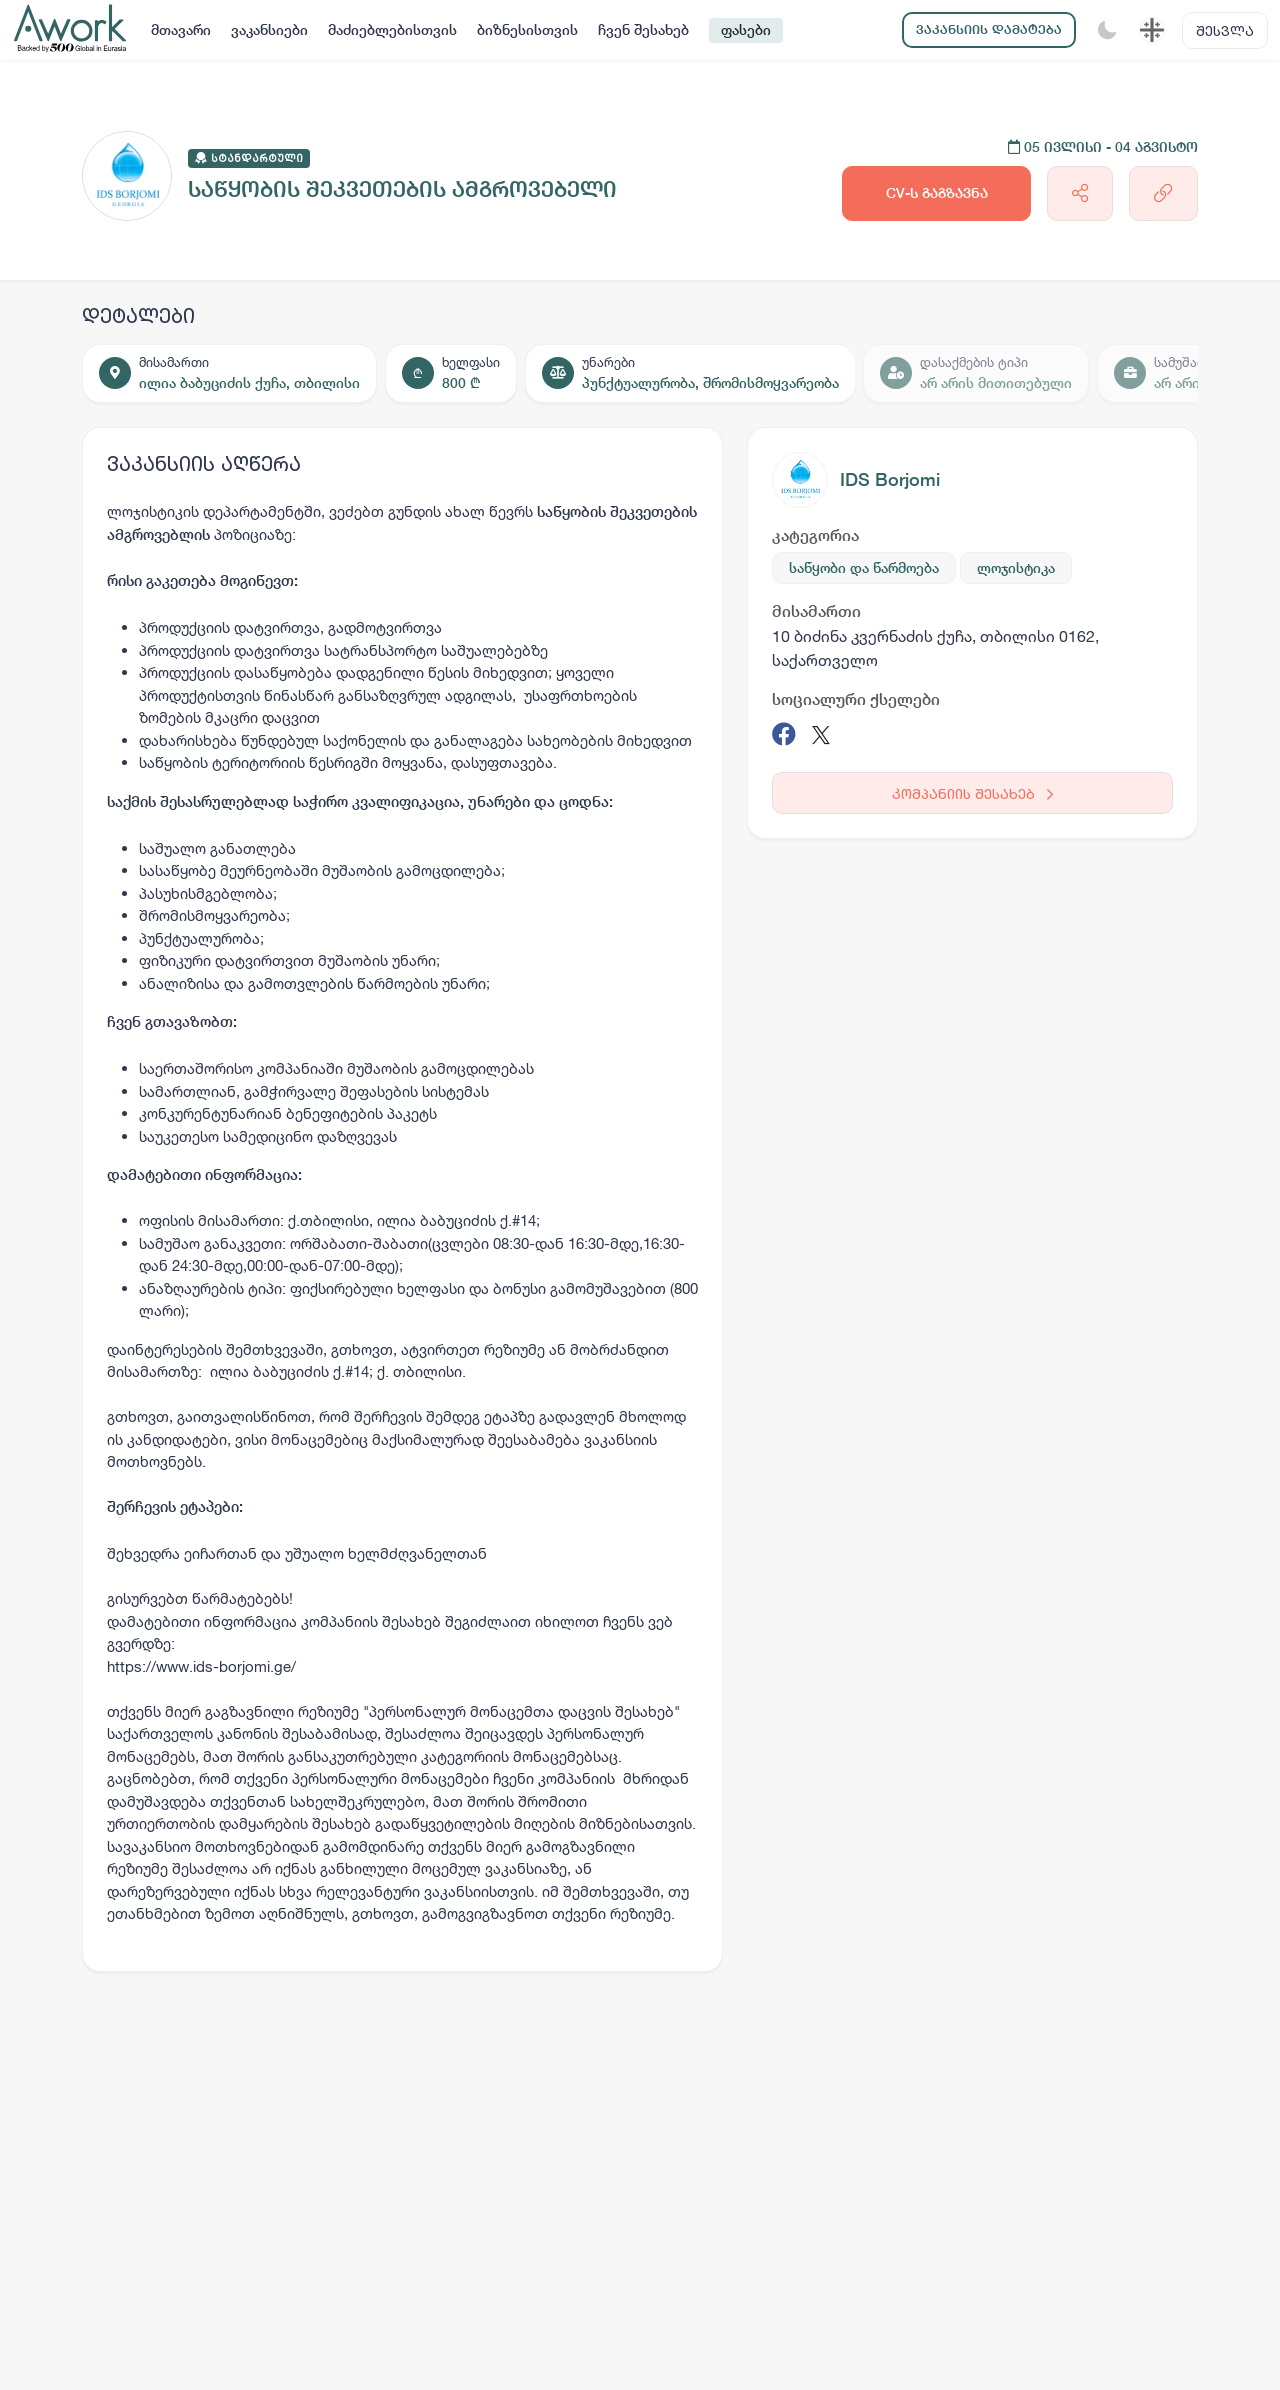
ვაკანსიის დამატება (989, 29)
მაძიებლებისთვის (392, 30)
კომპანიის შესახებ (972, 793)
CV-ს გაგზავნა (937, 193)
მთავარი (181, 30)
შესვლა (1225, 30)
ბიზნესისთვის (527, 30)
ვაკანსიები (269, 30)
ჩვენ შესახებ (643, 30)
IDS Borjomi (890, 479)
